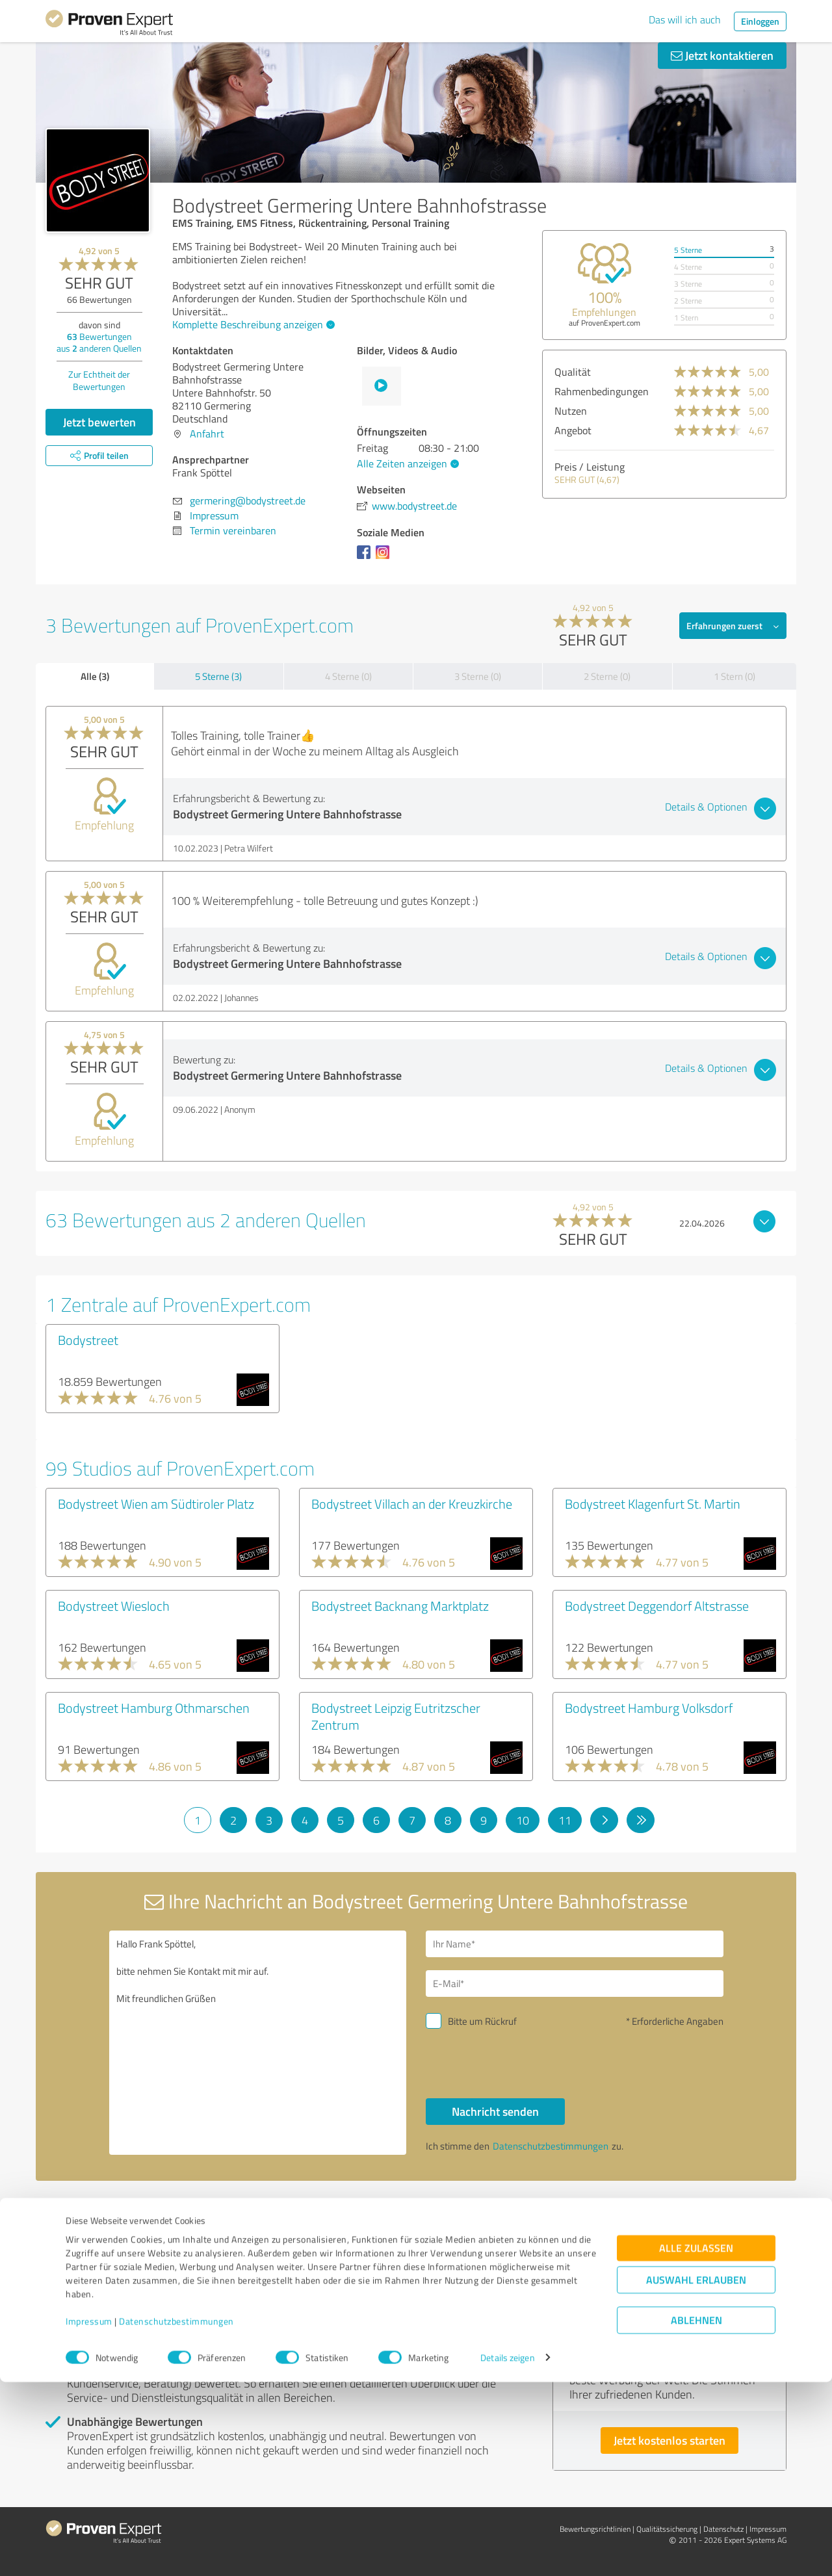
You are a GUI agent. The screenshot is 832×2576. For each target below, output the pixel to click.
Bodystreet (88, 1340)
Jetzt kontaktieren (722, 55)
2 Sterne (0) (607, 676)
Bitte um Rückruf (482, 2021)
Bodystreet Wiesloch (114, 1605)
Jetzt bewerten (99, 421)
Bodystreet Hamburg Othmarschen (154, 1707)
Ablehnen (696, 2513)
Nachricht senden (495, 2111)
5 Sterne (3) (218, 676)
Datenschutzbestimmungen (176, 2515)
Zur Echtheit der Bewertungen (99, 380)
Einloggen (760, 21)
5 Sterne (688, 249)
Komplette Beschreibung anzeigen (252, 324)
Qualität (572, 372)
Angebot (573, 430)
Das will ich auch (685, 19)
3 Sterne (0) (477, 676)
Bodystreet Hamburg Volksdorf (649, 1707)
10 (522, 1820)
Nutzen (570, 411)
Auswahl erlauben (696, 2473)
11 (564, 1820)
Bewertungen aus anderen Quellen (99, 342)
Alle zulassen (696, 2441)
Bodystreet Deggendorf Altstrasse (657, 1605)
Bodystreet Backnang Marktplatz (400, 1605)
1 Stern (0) (734, 676)
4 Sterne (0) (348, 676)
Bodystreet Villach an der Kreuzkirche (411, 1503)
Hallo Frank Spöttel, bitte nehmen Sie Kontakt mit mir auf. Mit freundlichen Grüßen (258, 2043)
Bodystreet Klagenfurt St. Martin (652, 1503)
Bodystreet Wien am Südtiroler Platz (156, 1503)
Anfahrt (207, 433)
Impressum (89, 2515)
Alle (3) (95, 676)
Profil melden (252, 2214)
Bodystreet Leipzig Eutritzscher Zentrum (395, 1716)
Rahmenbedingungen (601, 391)
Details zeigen (507, 2551)
